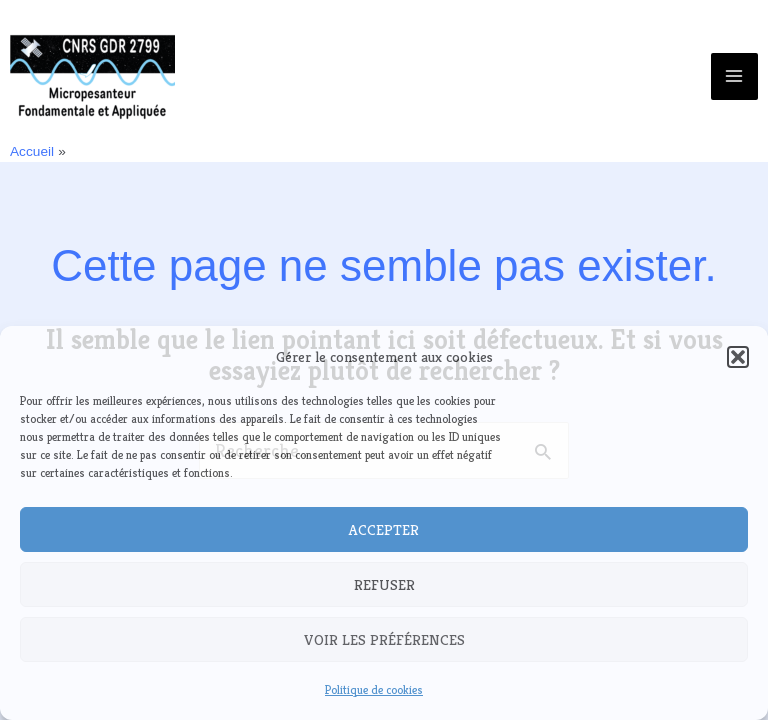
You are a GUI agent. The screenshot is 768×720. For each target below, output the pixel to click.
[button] (738, 357)
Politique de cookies (374, 689)
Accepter (384, 529)
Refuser (384, 584)
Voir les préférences (384, 639)
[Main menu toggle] (734, 76)
